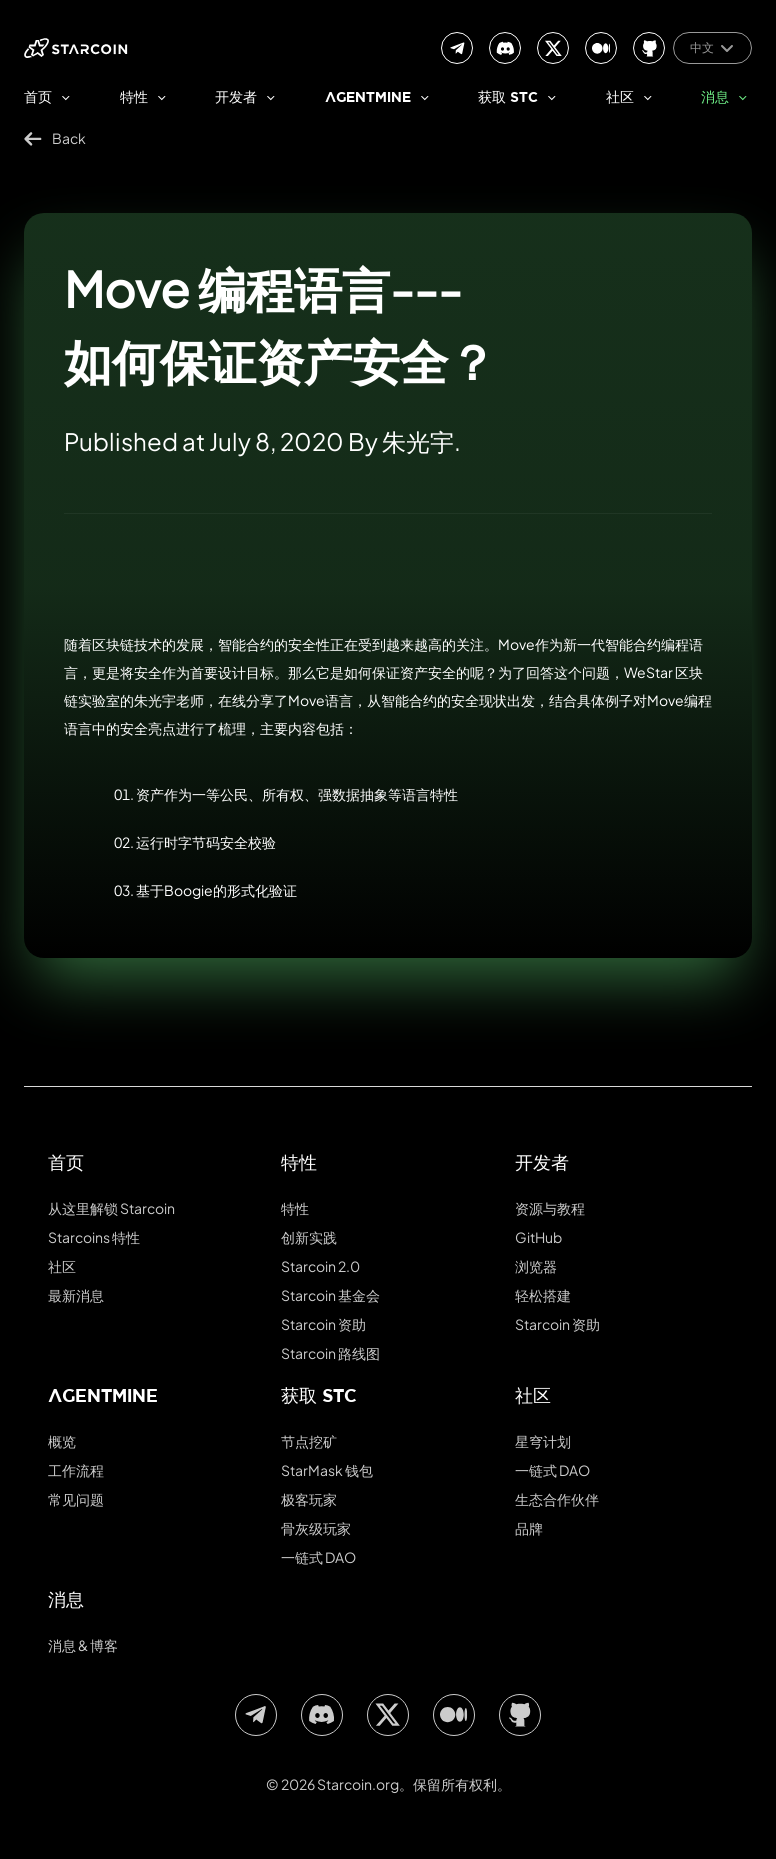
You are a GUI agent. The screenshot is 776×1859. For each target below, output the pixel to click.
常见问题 (76, 1499)
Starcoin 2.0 (320, 1266)
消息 (715, 98)
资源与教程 (550, 1208)
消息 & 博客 (83, 1645)
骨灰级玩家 (316, 1528)
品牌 (529, 1528)
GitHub (538, 1237)
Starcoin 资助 (323, 1324)
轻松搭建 (543, 1295)
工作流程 (76, 1470)
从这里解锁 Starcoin (111, 1208)
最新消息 (76, 1295)
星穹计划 (543, 1441)
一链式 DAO (318, 1557)
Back (55, 138)
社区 (620, 98)
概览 (62, 1441)
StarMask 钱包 (327, 1470)
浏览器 (536, 1266)
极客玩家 (309, 1499)
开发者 (236, 98)
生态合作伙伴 (557, 1499)
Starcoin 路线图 (330, 1353)
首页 (38, 98)
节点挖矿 (309, 1441)
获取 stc (508, 98)
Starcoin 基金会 (330, 1295)
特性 (134, 98)
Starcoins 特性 (94, 1237)
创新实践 (309, 1237)
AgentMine (368, 98)
